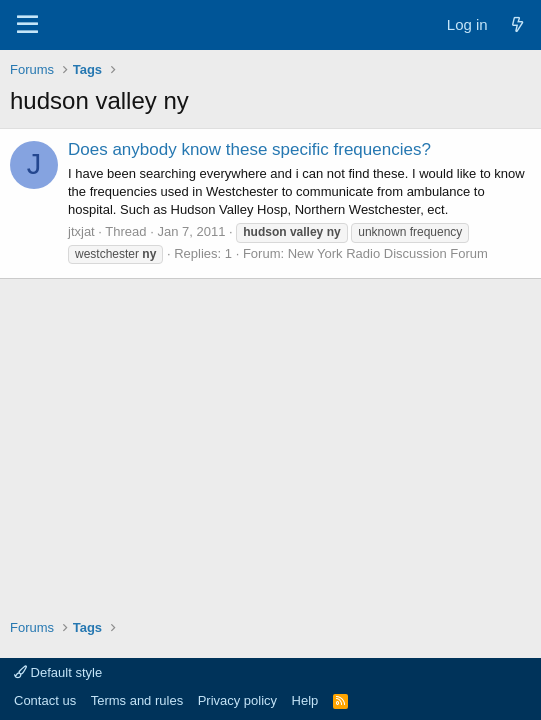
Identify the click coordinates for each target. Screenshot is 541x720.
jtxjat (81, 231)
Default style (58, 672)
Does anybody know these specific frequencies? (249, 149)
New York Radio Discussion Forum (388, 253)
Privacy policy (237, 700)
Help (305, 700)
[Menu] (27, 25)
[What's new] (517, 24)
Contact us (45, 700)
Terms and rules (137, 700)
